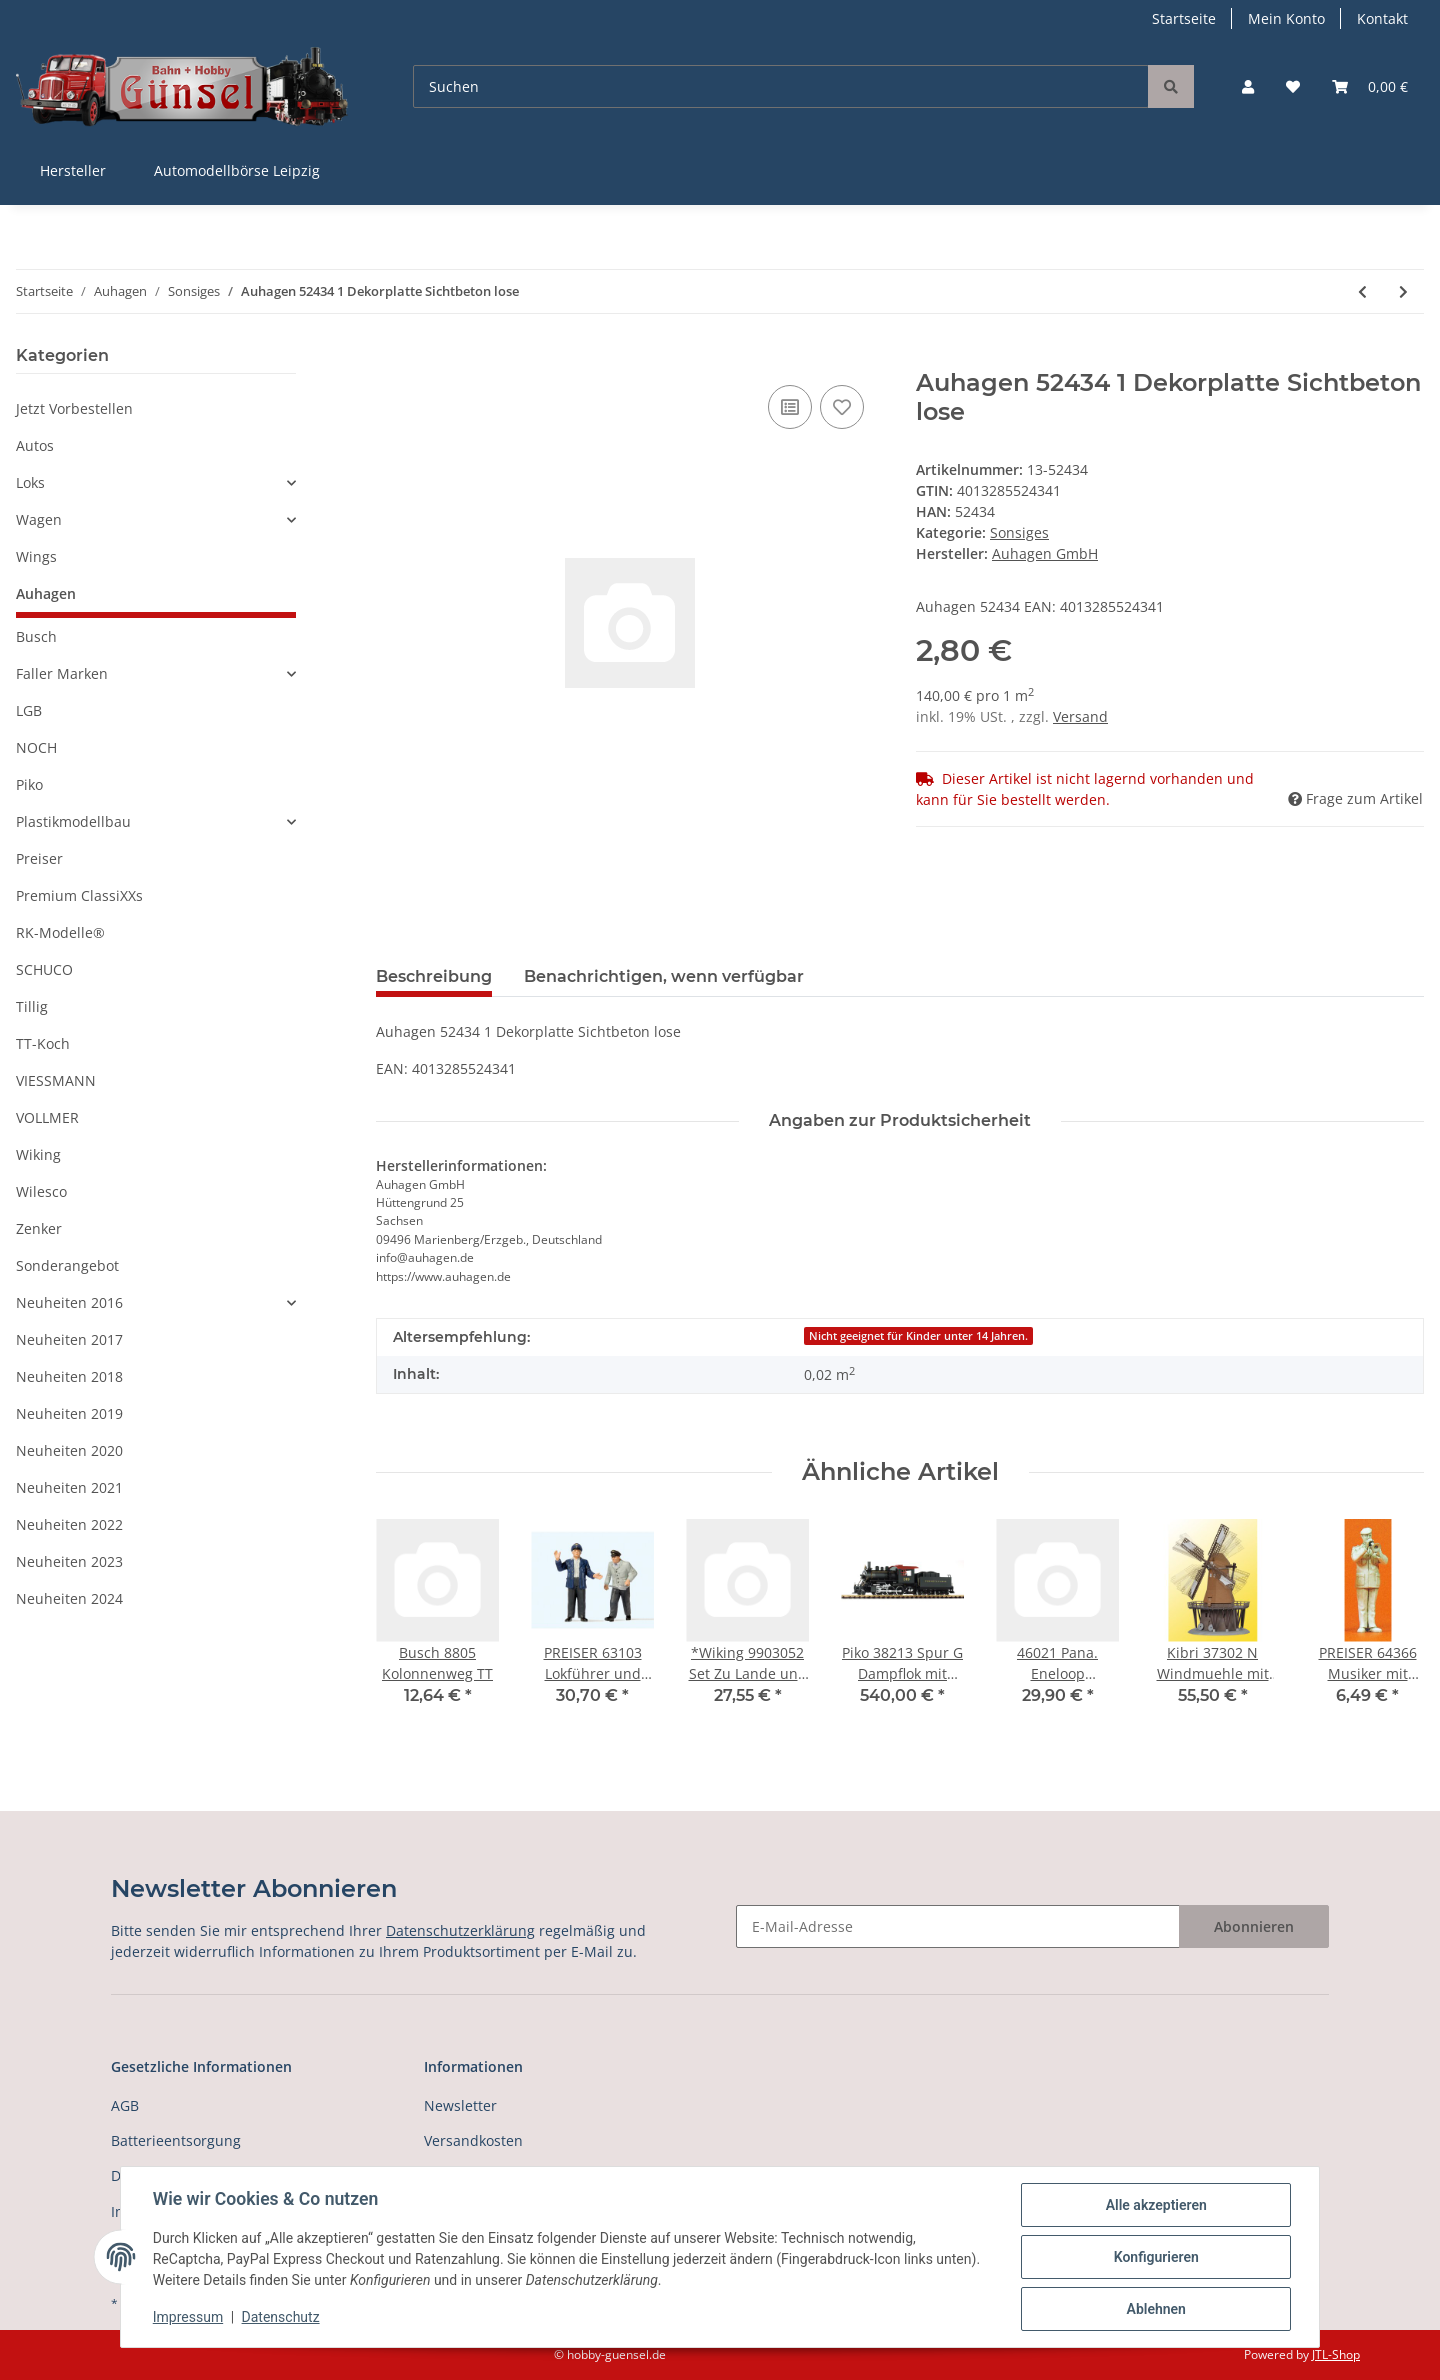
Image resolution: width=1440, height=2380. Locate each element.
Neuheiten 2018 (69, 1376)
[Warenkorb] (1370, 86)
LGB (29, 710)
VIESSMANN (56, 1080)
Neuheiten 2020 (69, 1450)
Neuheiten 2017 (69, 1339)
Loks (30, 482)
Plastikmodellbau (73, 821)
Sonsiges (1019, 532)
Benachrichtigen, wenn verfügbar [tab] (664, 976)
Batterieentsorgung (176, 2140)
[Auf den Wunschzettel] (842, 407)
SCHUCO (44, 969)
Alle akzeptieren (1155, 2205)
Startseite (1184, 18)
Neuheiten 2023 (69, 1561)
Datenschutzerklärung (460, 1930)
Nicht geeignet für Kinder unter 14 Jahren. (918, 1336)
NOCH (36, 747)
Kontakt (1382, 18)
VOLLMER (47, 1117)
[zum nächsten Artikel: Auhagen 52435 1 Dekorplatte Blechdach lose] (1403, 291)
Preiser (39, 858)
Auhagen (46, 593)
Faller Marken (62, 673)
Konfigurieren (1155, 2257)
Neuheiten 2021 (69, 1487)
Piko (29, 784)
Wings (36, 556)
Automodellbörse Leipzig (237, 170)
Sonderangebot (67, 1265)
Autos (35, 445)
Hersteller (73, 170)
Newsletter (460, 2105)
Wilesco (41, 1191)
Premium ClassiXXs (79, 895)
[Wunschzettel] (1293, 86)
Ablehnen (1155, 2309)
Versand (1080, 716)
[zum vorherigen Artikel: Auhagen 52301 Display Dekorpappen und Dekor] (1362, 291)
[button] (1248, 86)
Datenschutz (281, 2318)
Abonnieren (1254, 1926)
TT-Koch (43, 1043)
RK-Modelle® (60, 932)
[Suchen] (781, 86)
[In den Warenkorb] (392, 358)
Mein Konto (1286, 18)
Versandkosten (473, 2140)
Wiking (38, 1154)
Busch (36, 636)
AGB (125, 2105)
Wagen (39, 519)
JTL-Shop (1336, 2354)
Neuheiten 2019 (69, 1413)
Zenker (39, 1228)
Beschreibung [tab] (434, 976)
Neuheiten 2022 (69, 1524)
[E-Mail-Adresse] (958, 1926)
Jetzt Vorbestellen (74, 408)
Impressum (188, 2318)
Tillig (32, 1006)
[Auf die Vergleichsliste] (790, 407)
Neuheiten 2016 (69, 1302)
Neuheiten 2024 (69, 1598)
